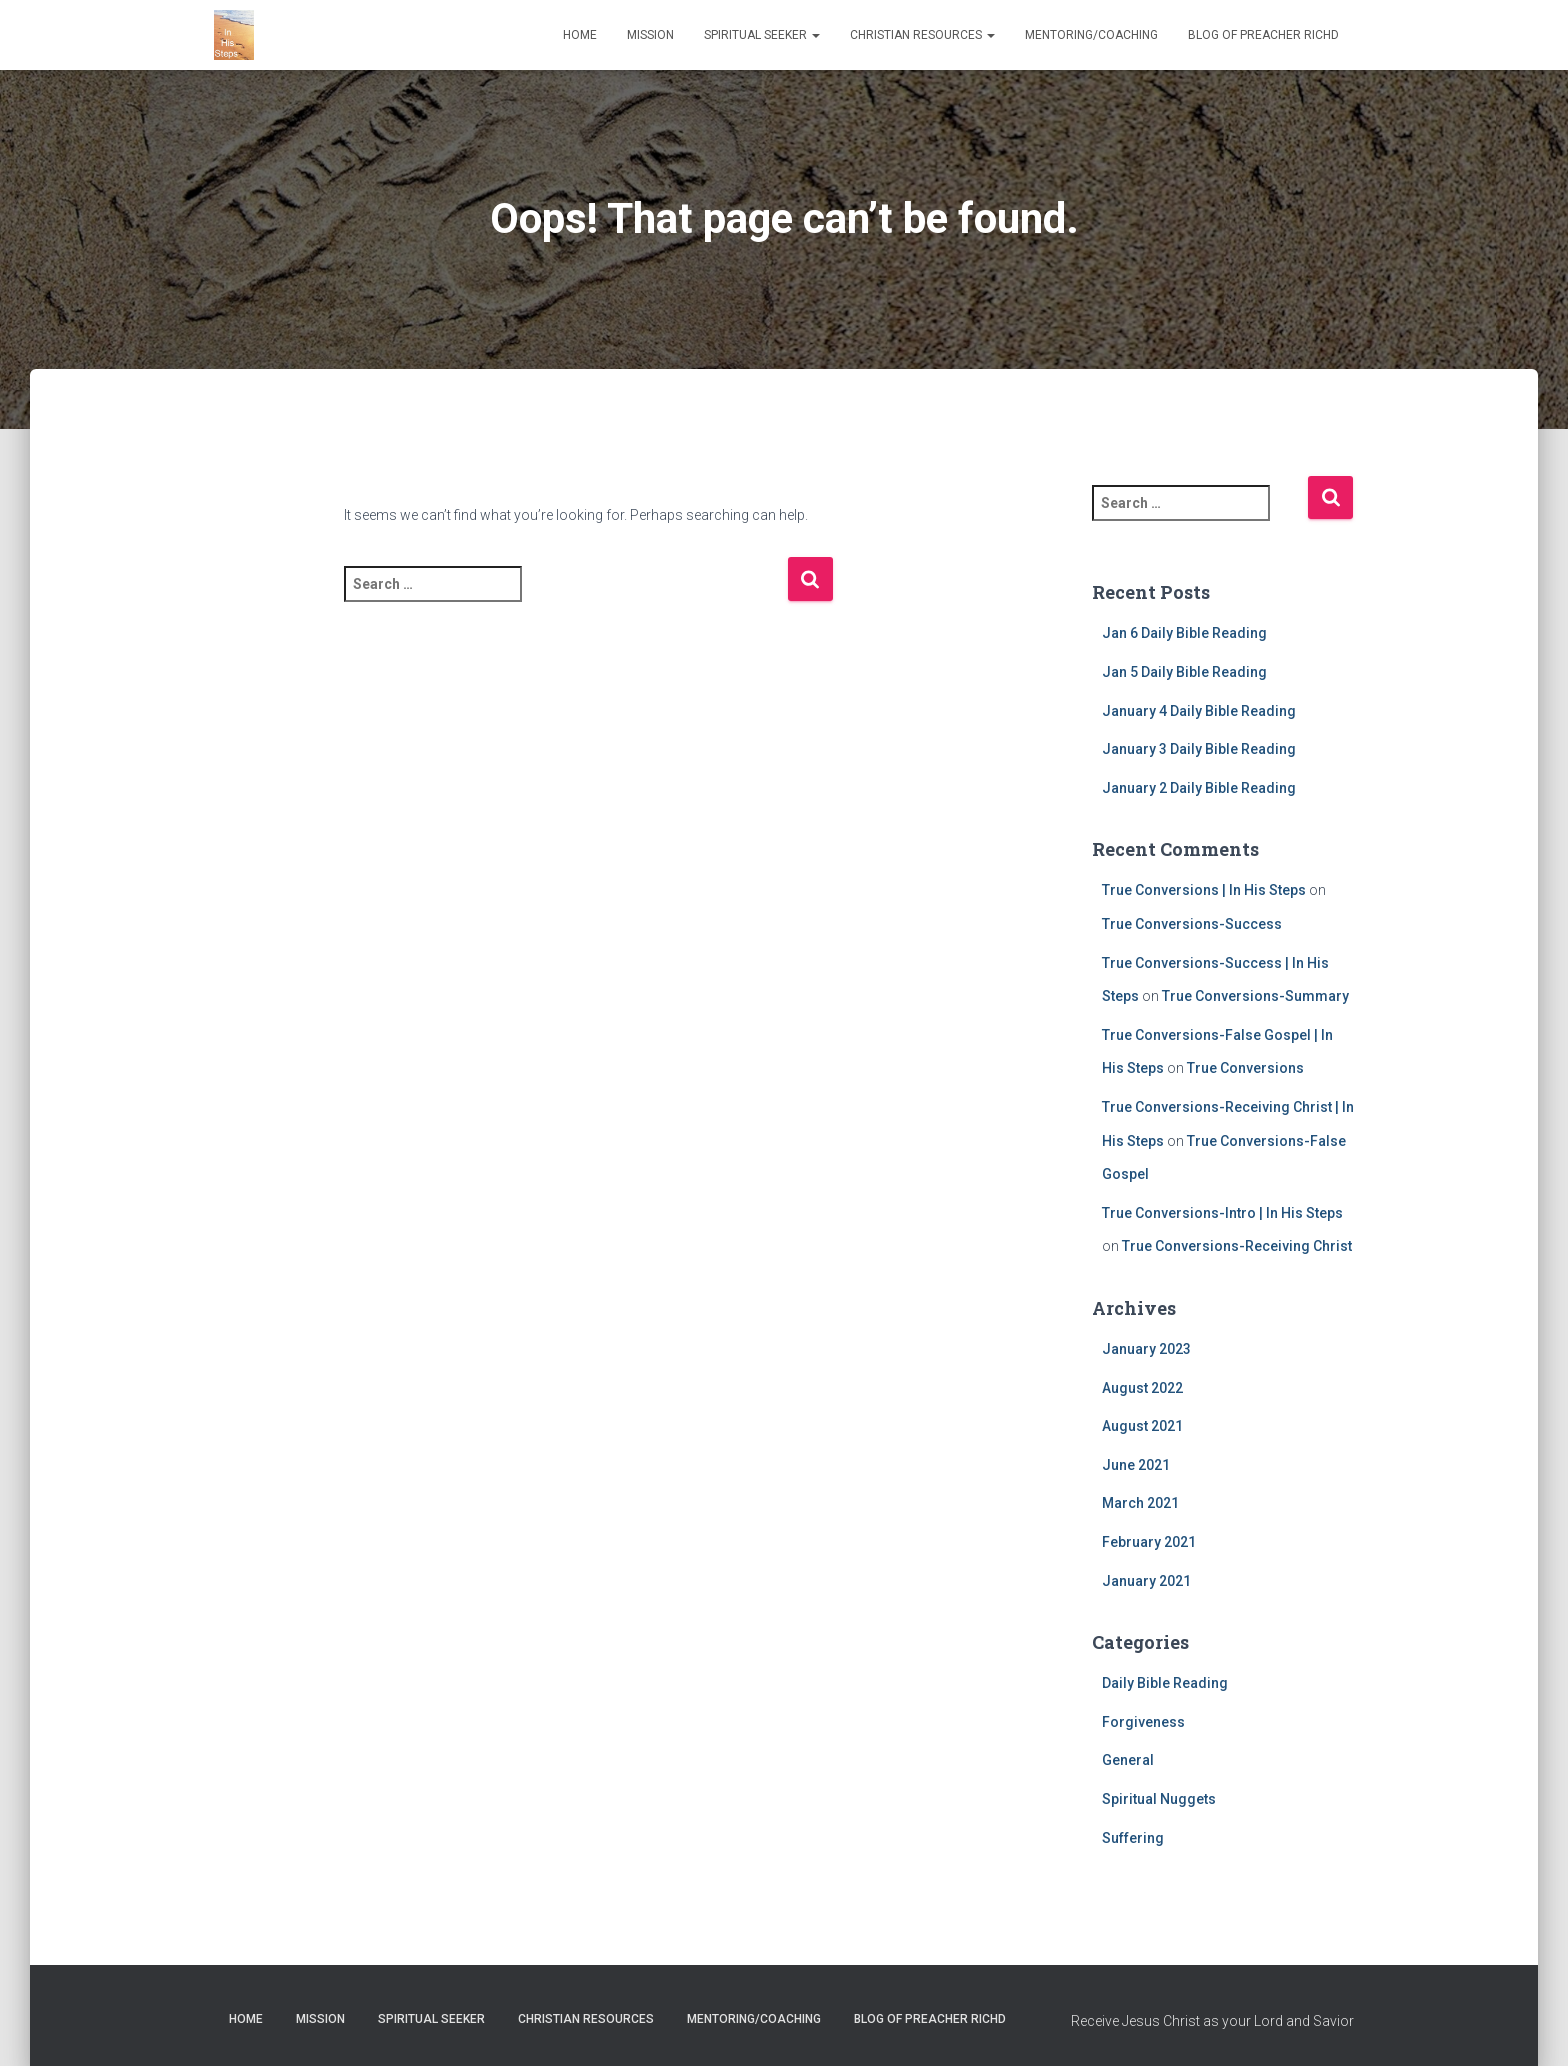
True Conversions (1245, 1068)
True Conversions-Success (1192, 924)
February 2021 (1149, 1542)
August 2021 (1142, 1426)
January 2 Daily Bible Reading (1199, 788)
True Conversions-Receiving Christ (1237, 1246)
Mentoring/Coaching (1091, 35)
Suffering (1133, 1838)
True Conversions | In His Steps (1204, 890)
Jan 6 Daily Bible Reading (1184, 633)
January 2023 (1146, 1349)
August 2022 (1142, 1388)
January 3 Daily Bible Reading (1199, 749)
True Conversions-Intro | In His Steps (1222, 1213)
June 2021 (1136, 1465)
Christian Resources (922, 35)
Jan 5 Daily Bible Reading (1184, 672)
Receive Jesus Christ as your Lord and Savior (1212, 2021)
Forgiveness (1143, 1722)
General (1128, 1760)
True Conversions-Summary (1255, 996)
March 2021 (1140, 1503)
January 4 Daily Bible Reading (1199, 711)
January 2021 (1146, 1581)
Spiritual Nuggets (1159, 1799)
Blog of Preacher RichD (1263, 35)
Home (580, 35)
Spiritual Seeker (762, 35)
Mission (650, 35)
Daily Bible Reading (1165, 1683)
